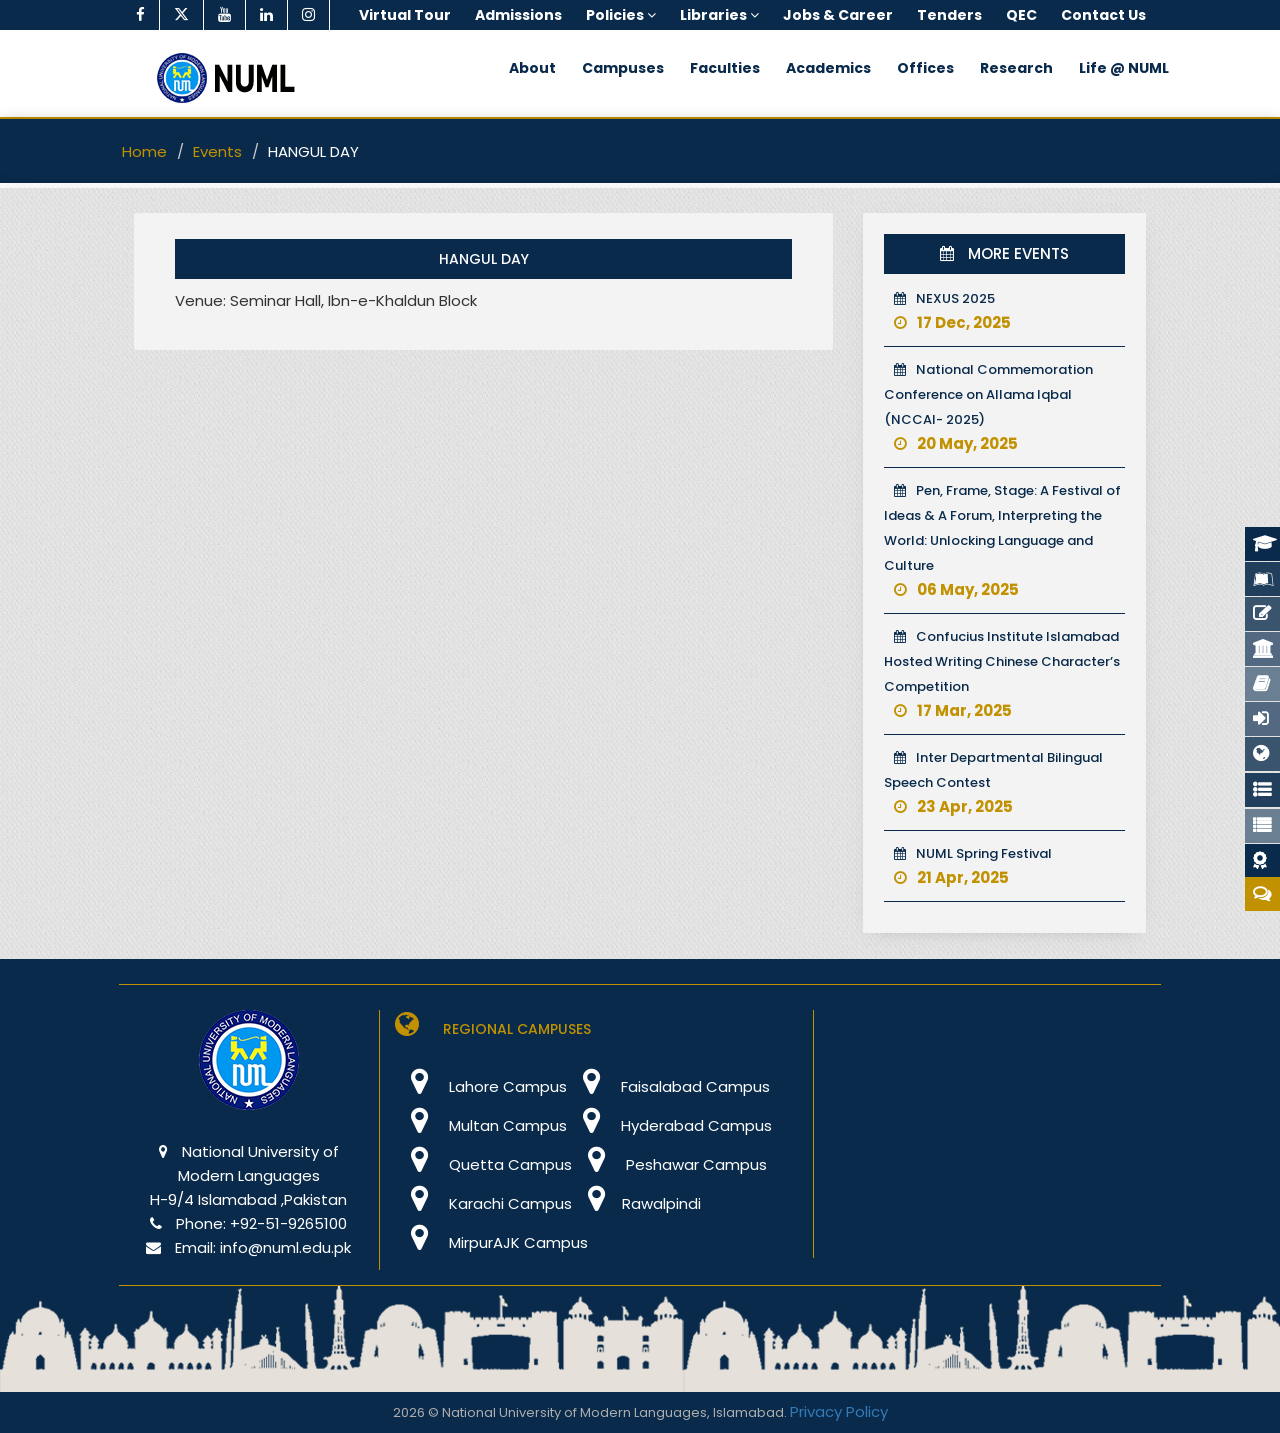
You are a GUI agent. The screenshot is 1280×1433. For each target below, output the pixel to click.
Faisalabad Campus (668, 1086)
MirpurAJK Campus (491, 1242)
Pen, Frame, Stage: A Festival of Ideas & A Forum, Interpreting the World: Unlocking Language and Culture (1002, 540)
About (532, 68)
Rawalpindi (636, 1203)
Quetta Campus (483, 1164)
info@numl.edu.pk (285, 1247)
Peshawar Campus (669, 1164)
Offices (925, 68)
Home (144, 151)
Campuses (623, 68)
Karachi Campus (483, 1203)
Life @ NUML (1124, 68)
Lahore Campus (481, 1086)
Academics (828, 68)
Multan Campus (481, 1125)
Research (1016, 68)
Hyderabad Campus (669, 1125)
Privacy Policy (839, 1411)
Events (217, 151)
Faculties (725, 68)
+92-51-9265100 (288, 1223)
